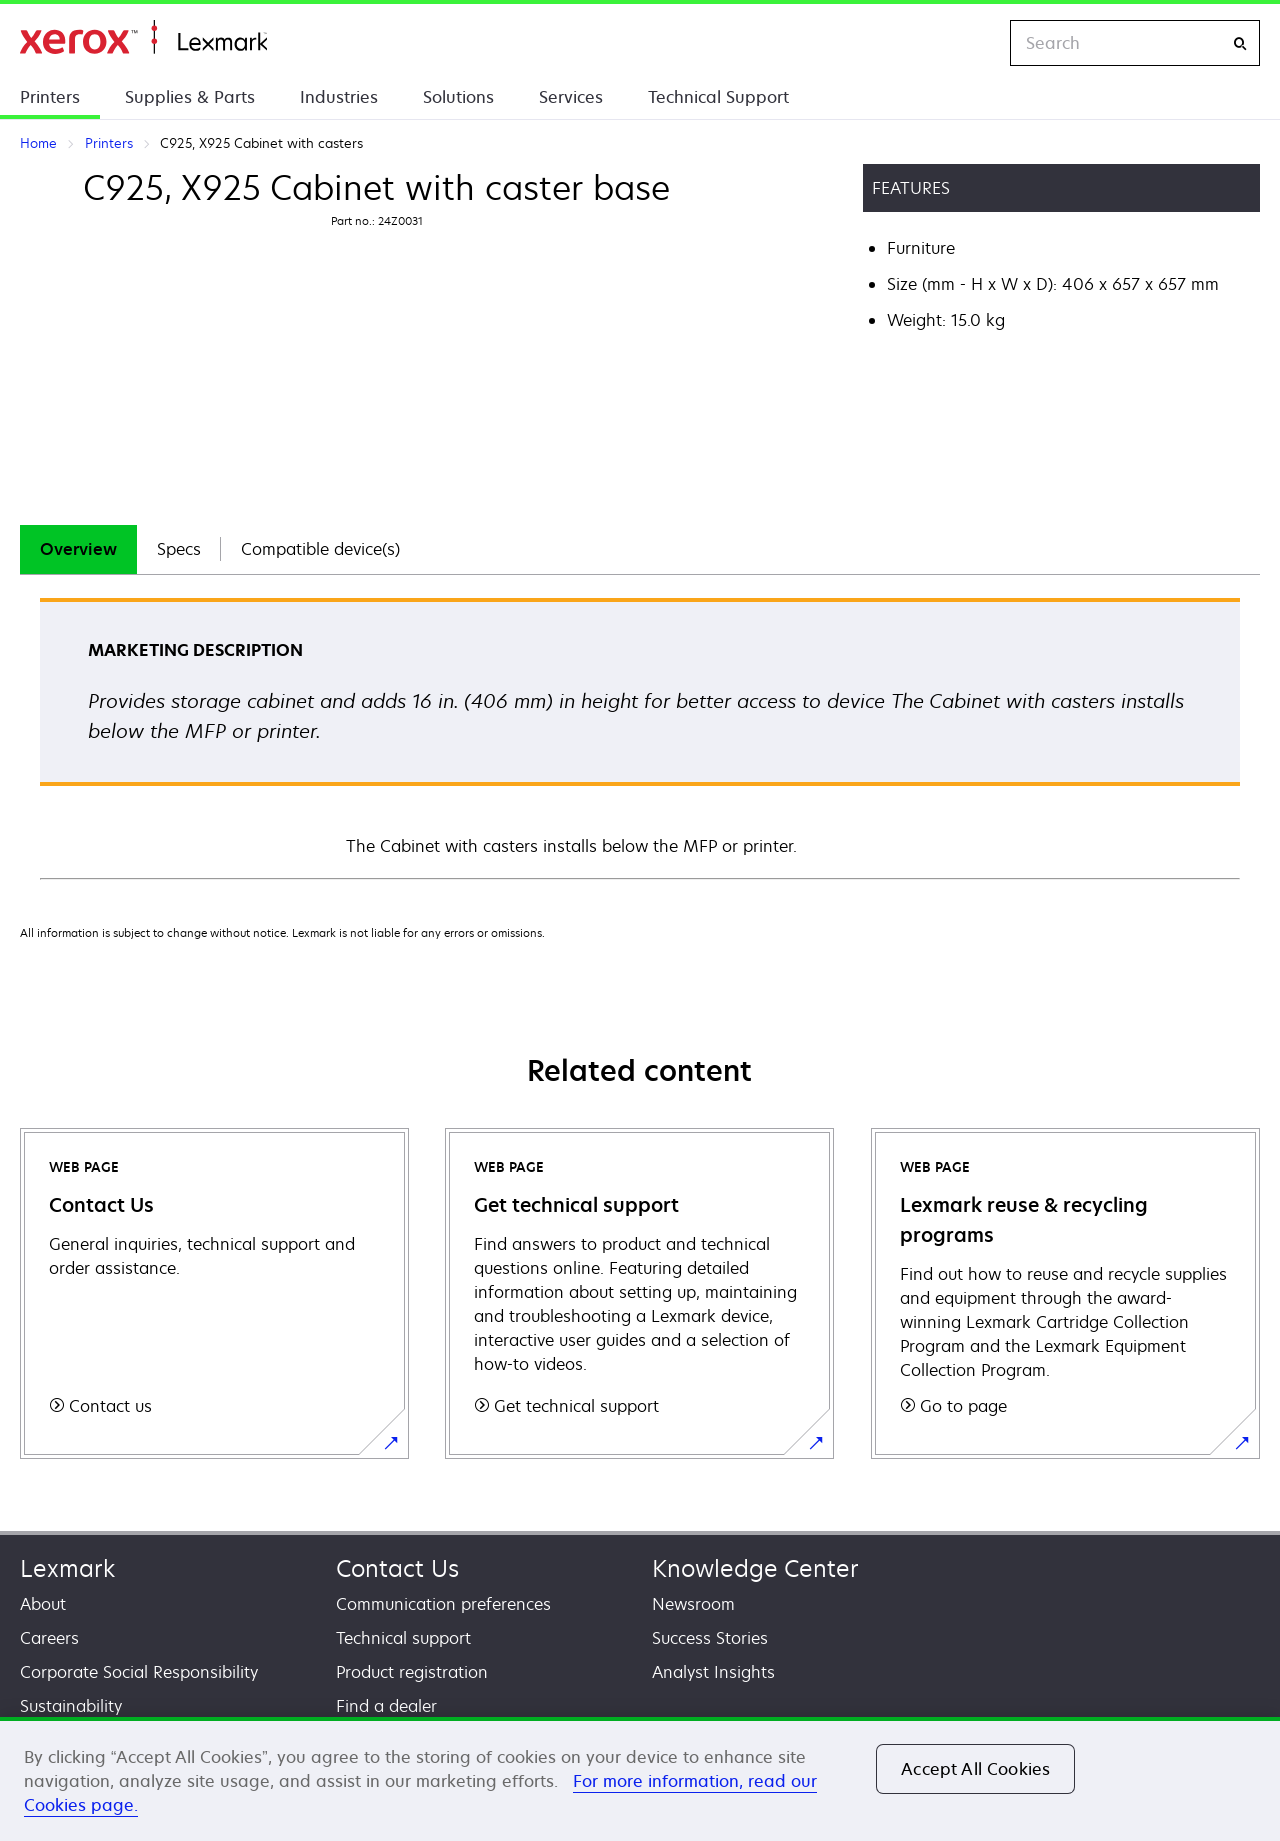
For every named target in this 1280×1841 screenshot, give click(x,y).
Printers (50, 97)
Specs (179, 549)
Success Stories (710, 1638)
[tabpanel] (640, 737)
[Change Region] (974, 43)
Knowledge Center (755, 1568)
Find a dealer (386, 1706)
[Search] (1240, 43)
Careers (49, 1638)
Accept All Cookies (975, 1769)
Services (571, 97)
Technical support (403, 1638)
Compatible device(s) (320, 549)
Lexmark (67, 1568)
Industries (339, 97)
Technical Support (718, 97)
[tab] (78, 549)
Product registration (412, 1672)
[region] (640, 1779)
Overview (78, 549)
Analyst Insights (713, 1672)
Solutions (458, 97)
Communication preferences (443, 1604)
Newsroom (693, 1604)
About (43, 1604)
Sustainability (71, 1706)
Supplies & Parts (190, 97)
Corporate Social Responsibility (139, 1672)
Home (143, 37)
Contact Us (397, 1568)
